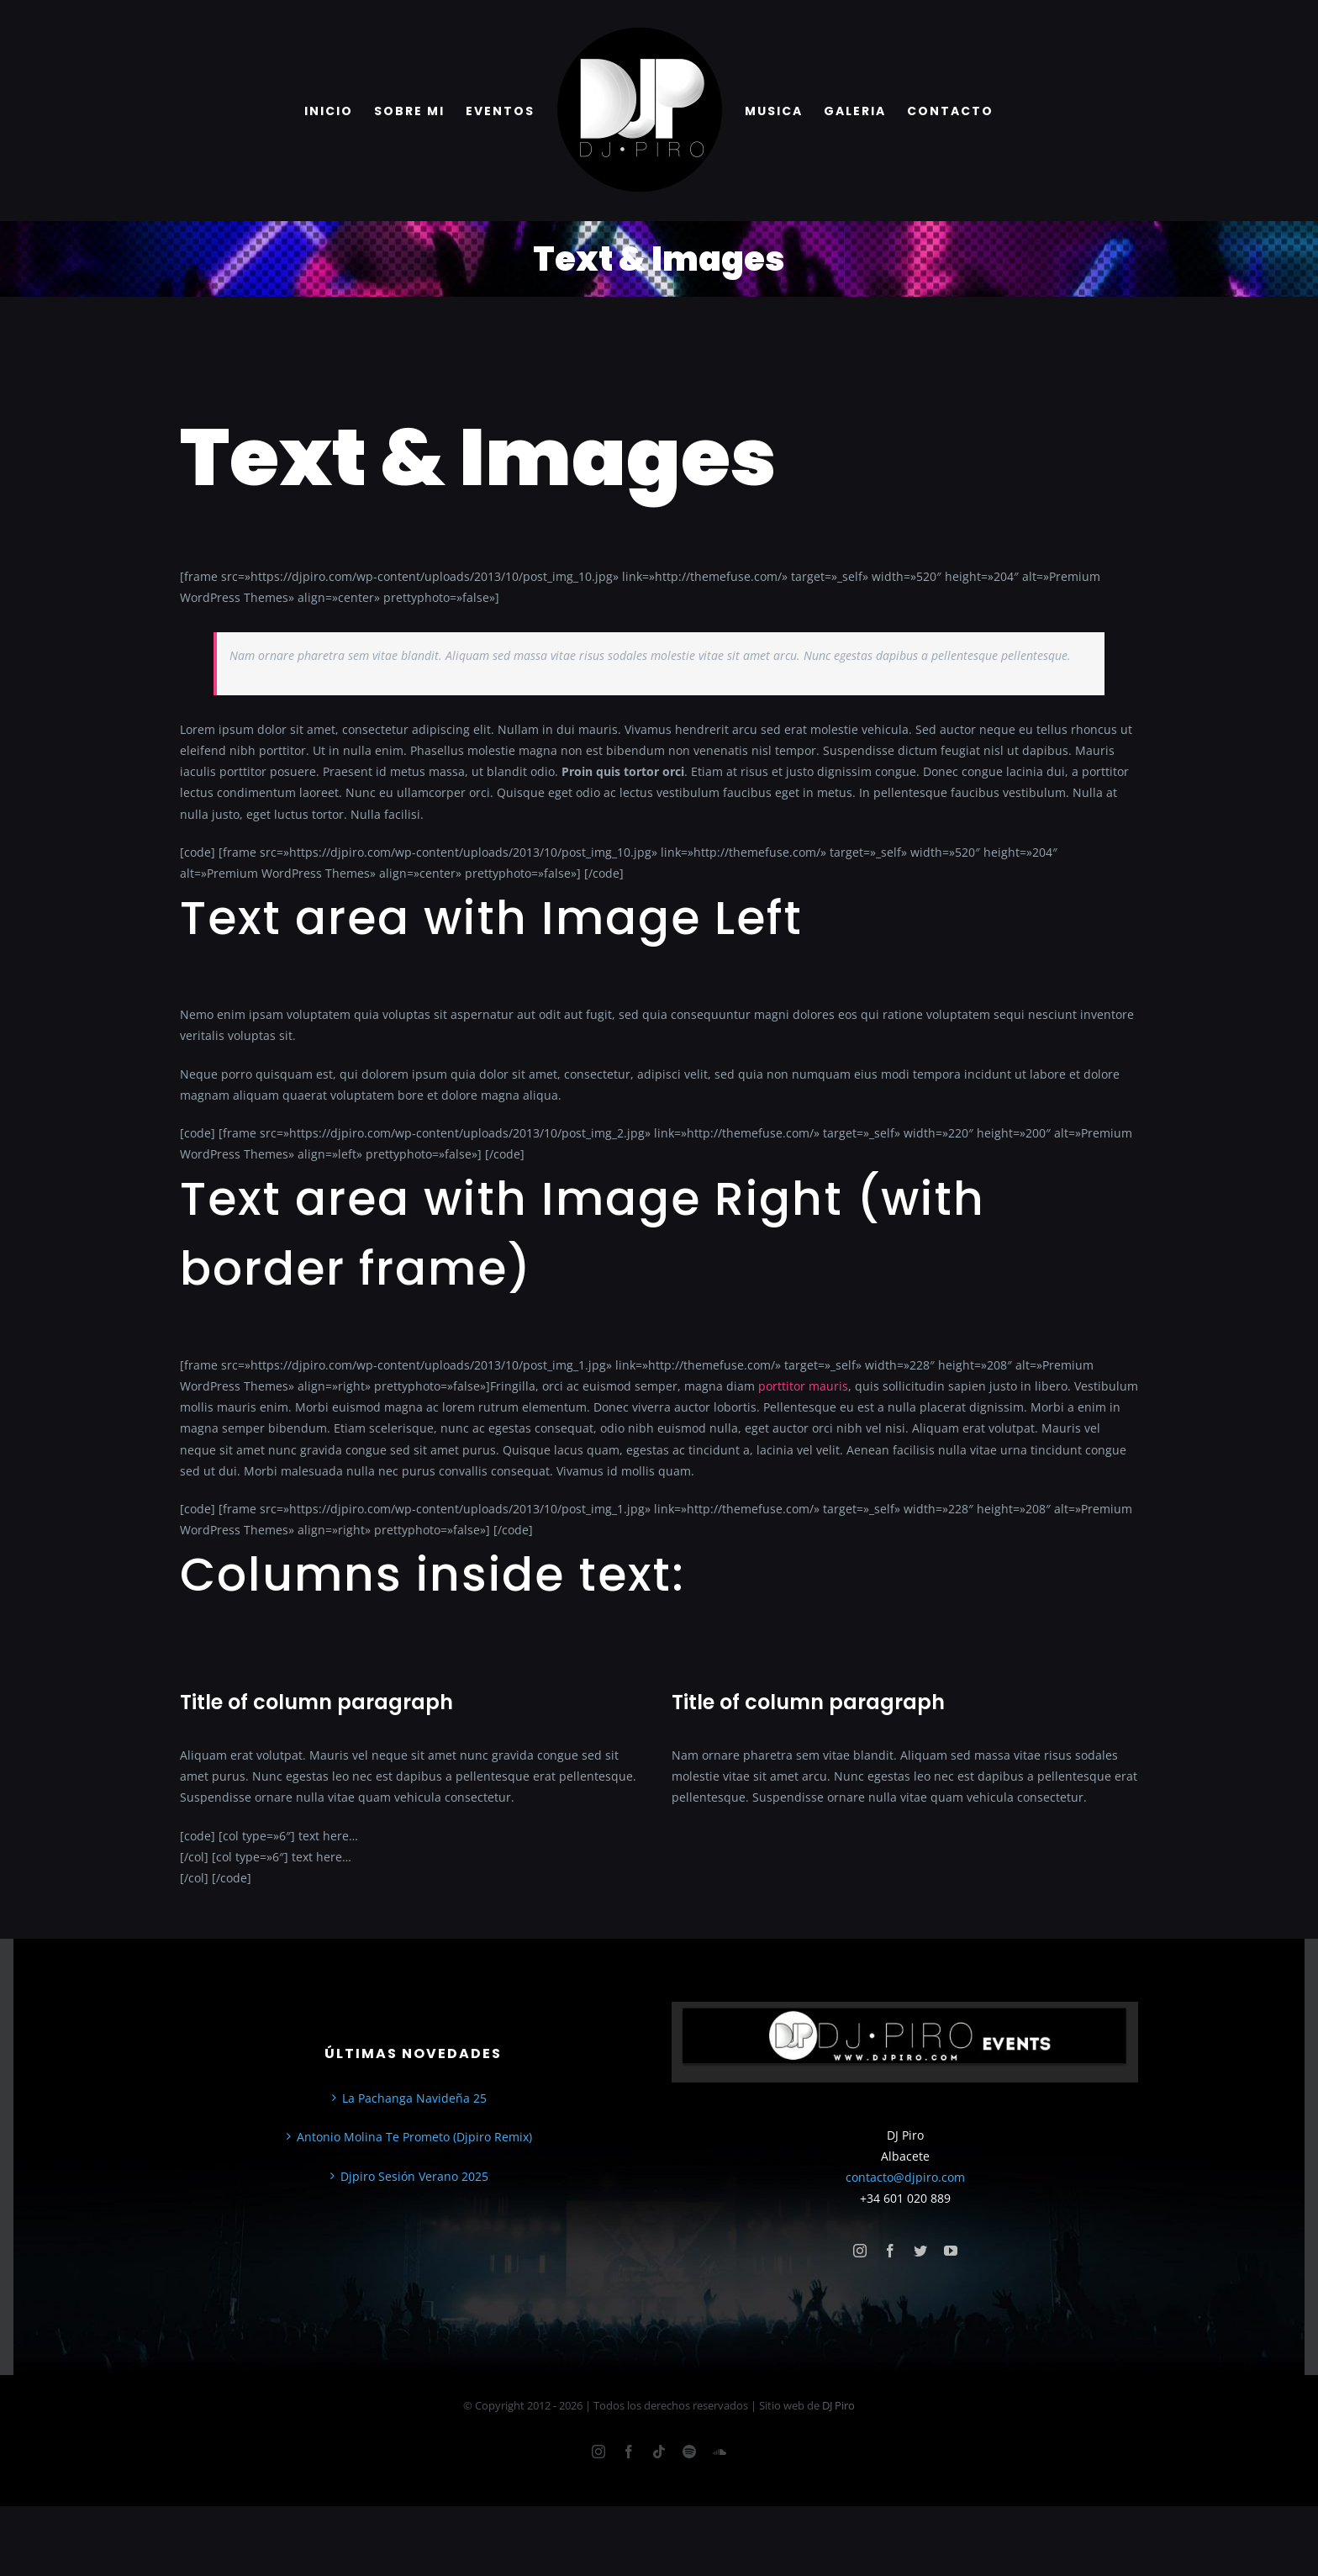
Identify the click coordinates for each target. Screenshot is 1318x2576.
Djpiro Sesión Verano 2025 (414, 2176)
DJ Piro (838, 2405)
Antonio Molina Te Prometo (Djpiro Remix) (414, 2137)
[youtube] (950, 2250)
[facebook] (890, 2250)
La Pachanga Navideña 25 (414, 2098)
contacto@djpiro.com (905, 2177)
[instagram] (860, 2250)
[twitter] (920, 2250)
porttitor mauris (803, 1386)
